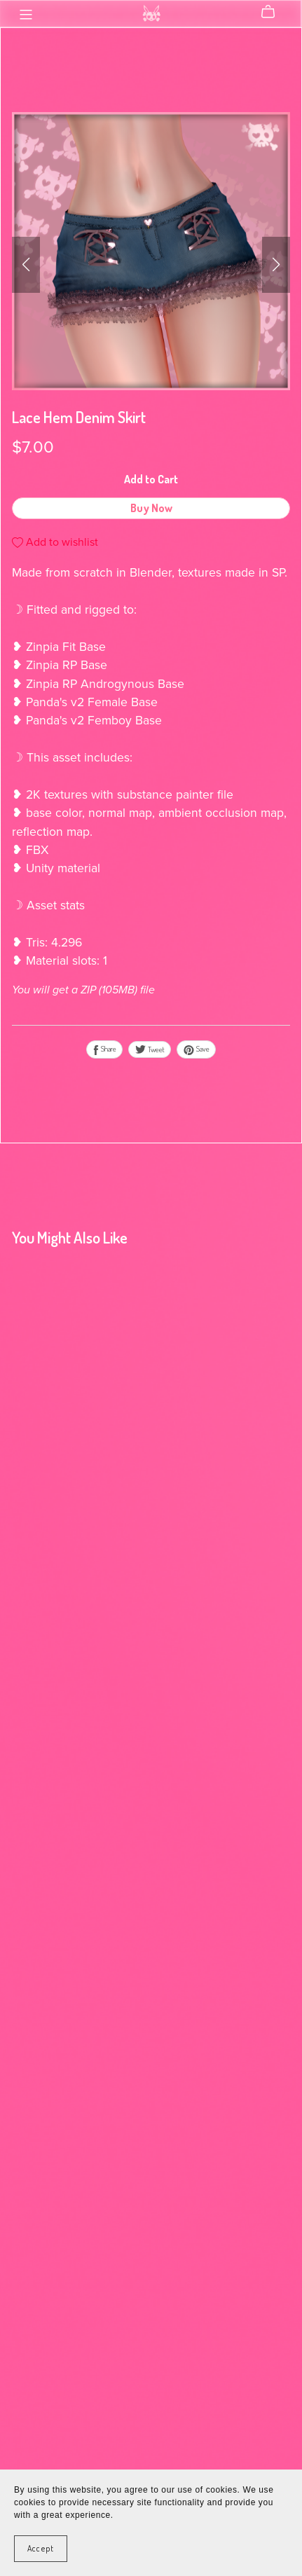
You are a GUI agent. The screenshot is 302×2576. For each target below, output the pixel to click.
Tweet (150, 1049)
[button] (26, 265)
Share (104, 1048)
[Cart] (273, 12)
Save (196, 1048)
